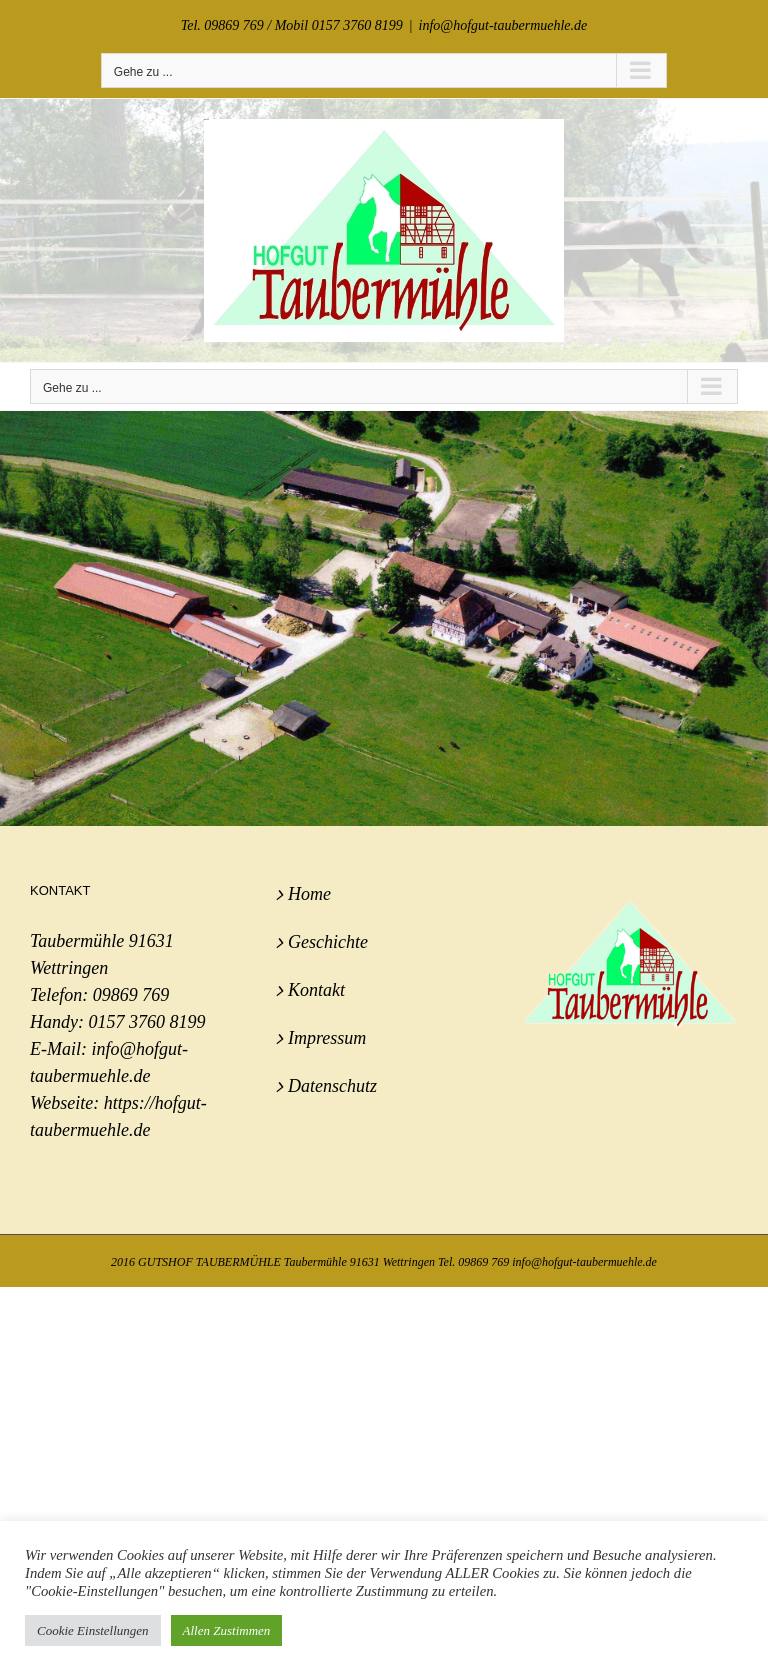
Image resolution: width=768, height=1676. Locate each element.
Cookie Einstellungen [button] (93, 1630)
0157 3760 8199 (146, 1022)
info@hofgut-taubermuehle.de (503, 25)
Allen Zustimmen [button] (227, 1630)
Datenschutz (332, 1086)
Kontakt (316, 990)
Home (309, 894)
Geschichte (328, 942)
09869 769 (131, 995)
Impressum (327, 1038)
